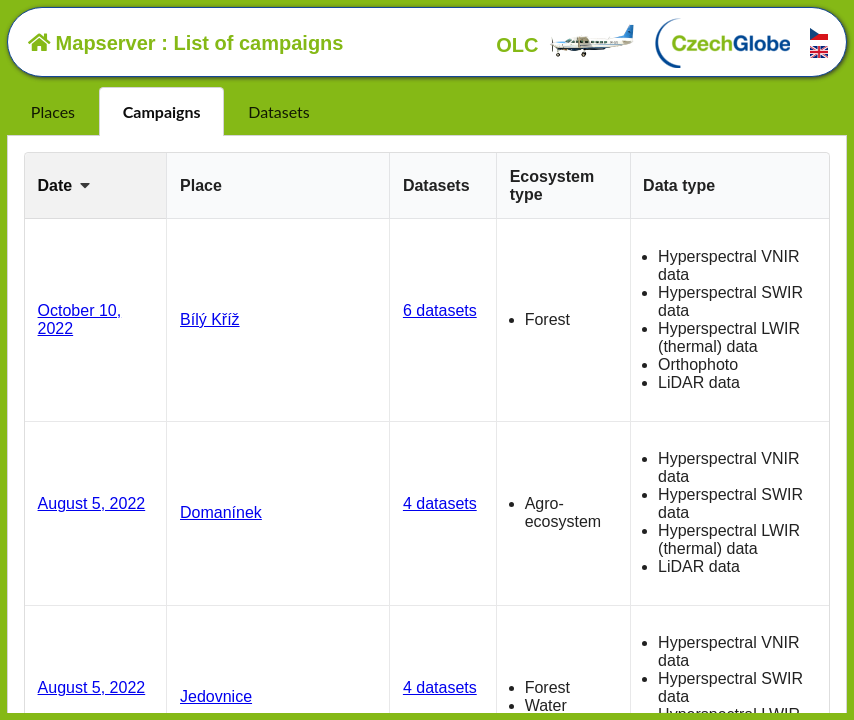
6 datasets (440, 310)
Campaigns (162, 111)
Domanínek (221, 512)
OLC (566, 45)
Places (53, 111)
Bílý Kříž (210, 319)
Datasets (278, 111)
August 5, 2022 (92, 503)
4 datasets (440, 503)
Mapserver (92, 43)
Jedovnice (216, 696)
